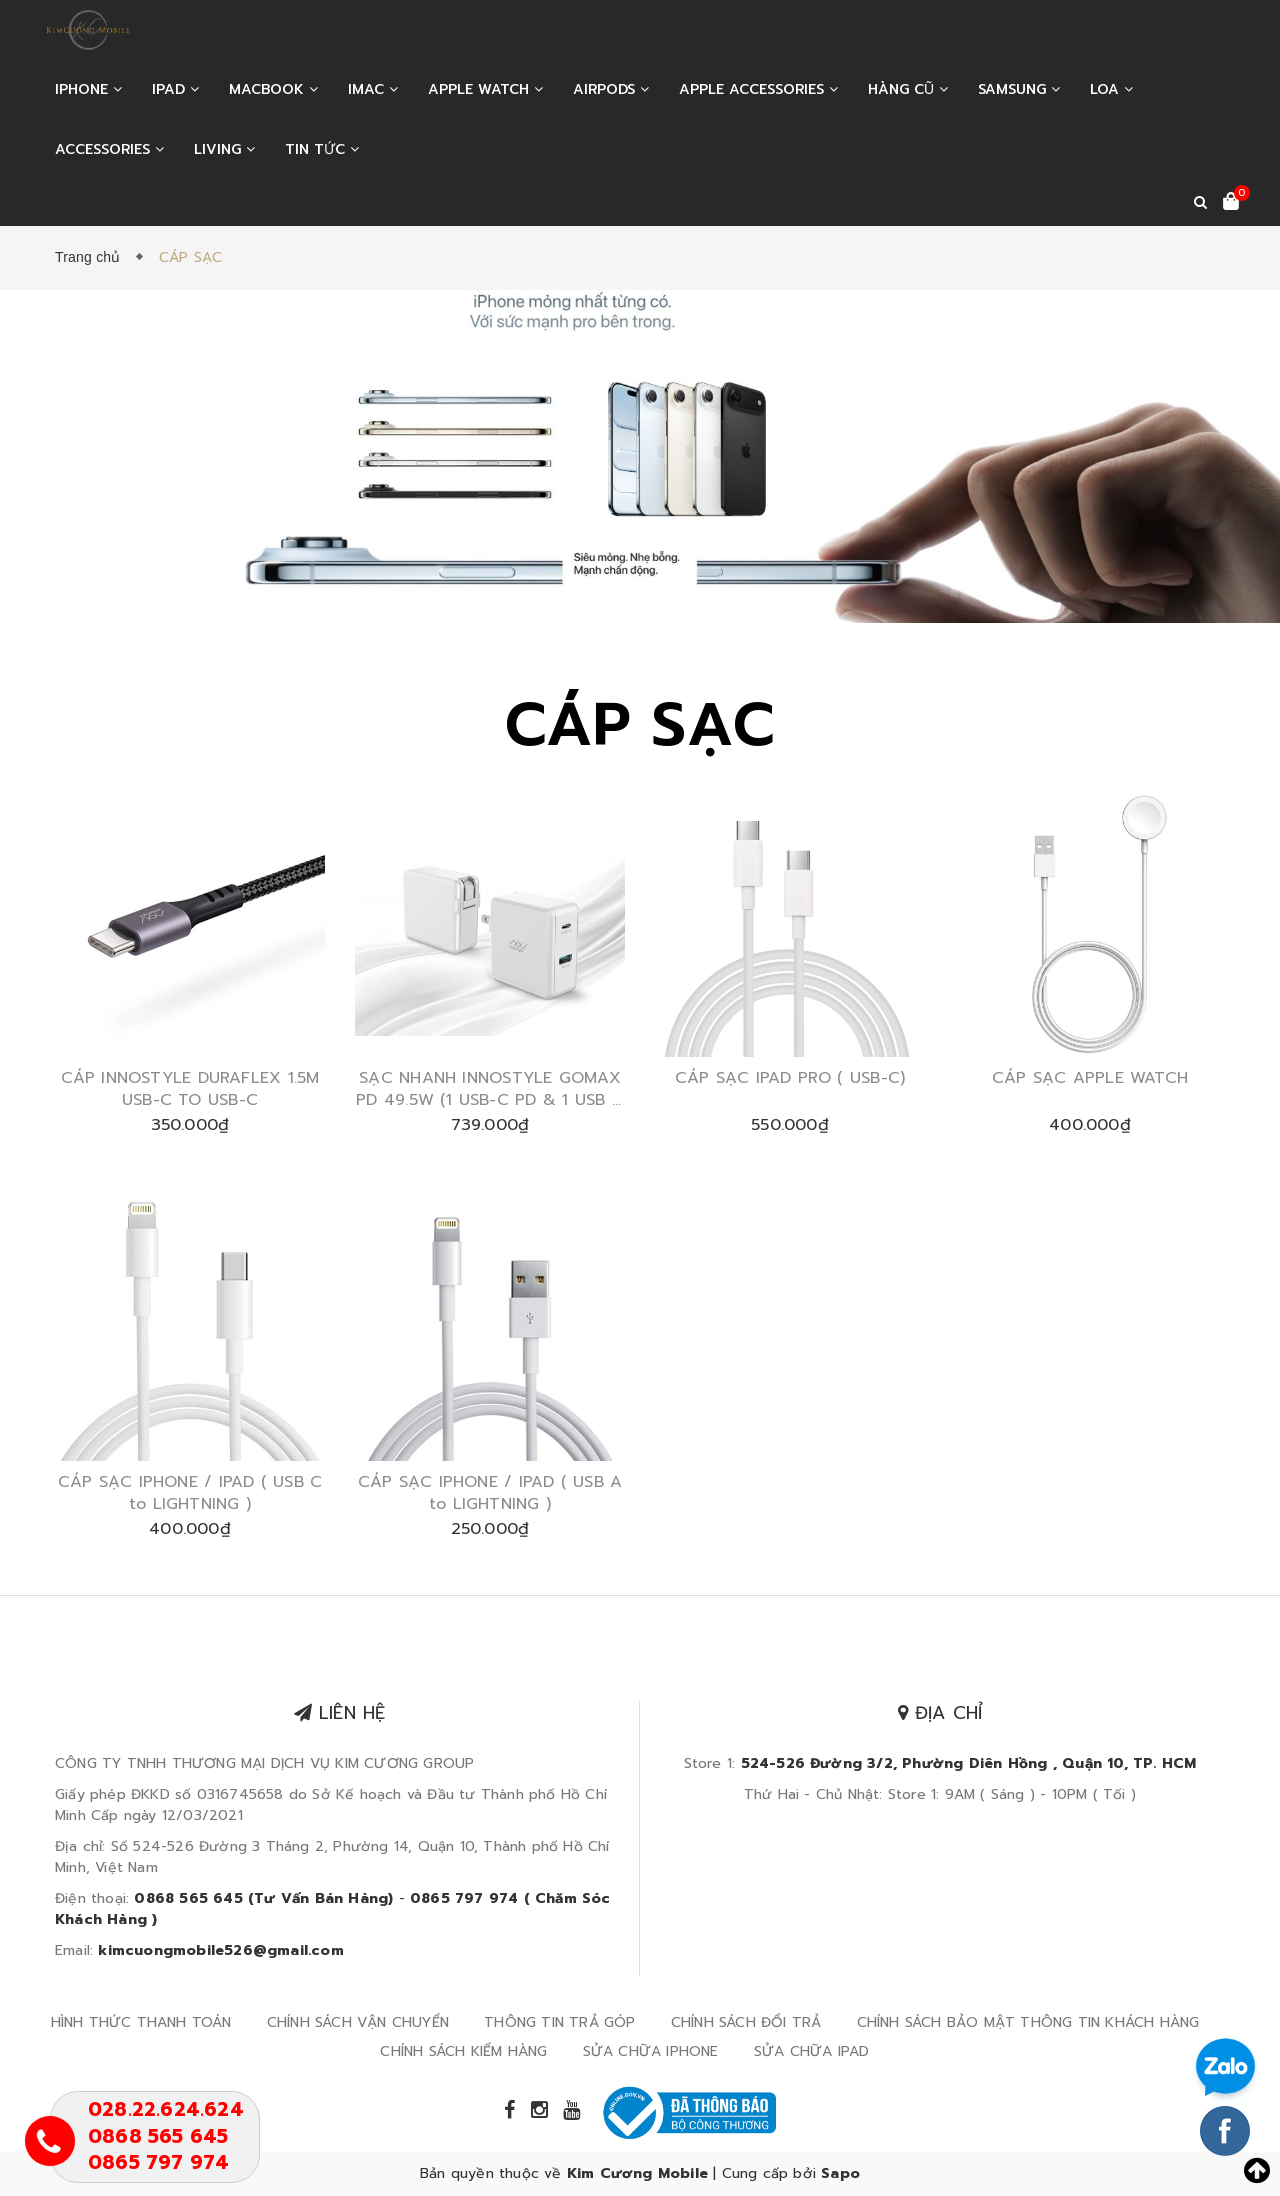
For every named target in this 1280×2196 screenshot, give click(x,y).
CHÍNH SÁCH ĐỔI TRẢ (746, 2022)
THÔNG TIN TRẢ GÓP (559, 2022)
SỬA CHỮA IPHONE (651, 2051)
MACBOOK (273, 89)
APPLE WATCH (485, 89)
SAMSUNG (1019, 89)
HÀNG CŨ (908, 89)
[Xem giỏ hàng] (1231, 203)
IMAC (373, 89)
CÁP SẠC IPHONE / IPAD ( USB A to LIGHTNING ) (490, 1493)
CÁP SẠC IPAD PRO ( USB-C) (790, 1078)
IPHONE (88, 89)
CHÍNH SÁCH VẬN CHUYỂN (358, 2022)
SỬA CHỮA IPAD (812, 2051)
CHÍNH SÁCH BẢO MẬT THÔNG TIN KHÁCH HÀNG (1028, 2022)
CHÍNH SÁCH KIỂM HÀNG (463, 2051)
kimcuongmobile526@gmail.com (220, 1950)
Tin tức (322, 149)
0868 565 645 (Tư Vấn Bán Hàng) (263, 1898)
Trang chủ (92, 257)
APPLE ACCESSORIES (758, 89)
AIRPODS (611, 89)
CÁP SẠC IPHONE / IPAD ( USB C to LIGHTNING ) (190, 1493)
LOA (1111, 89)
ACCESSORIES (109, 149)
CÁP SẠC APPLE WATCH (1090, 1078)
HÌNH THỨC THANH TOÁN (141, 2022)
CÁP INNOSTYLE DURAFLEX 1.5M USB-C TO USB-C (190, 1089)
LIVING (224, 149)
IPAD (175, 89)
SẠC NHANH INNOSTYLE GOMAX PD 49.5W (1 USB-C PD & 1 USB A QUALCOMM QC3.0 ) (490, 1089)
